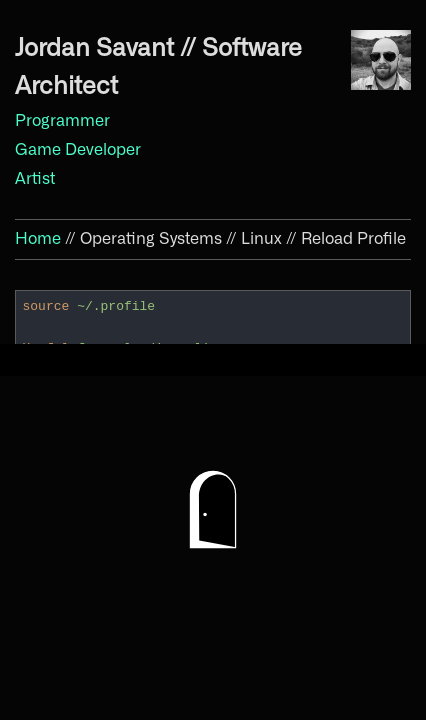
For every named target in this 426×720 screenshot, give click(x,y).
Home (38, 239)
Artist (35, 179)
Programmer (62, 121)
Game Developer (78, 150)
